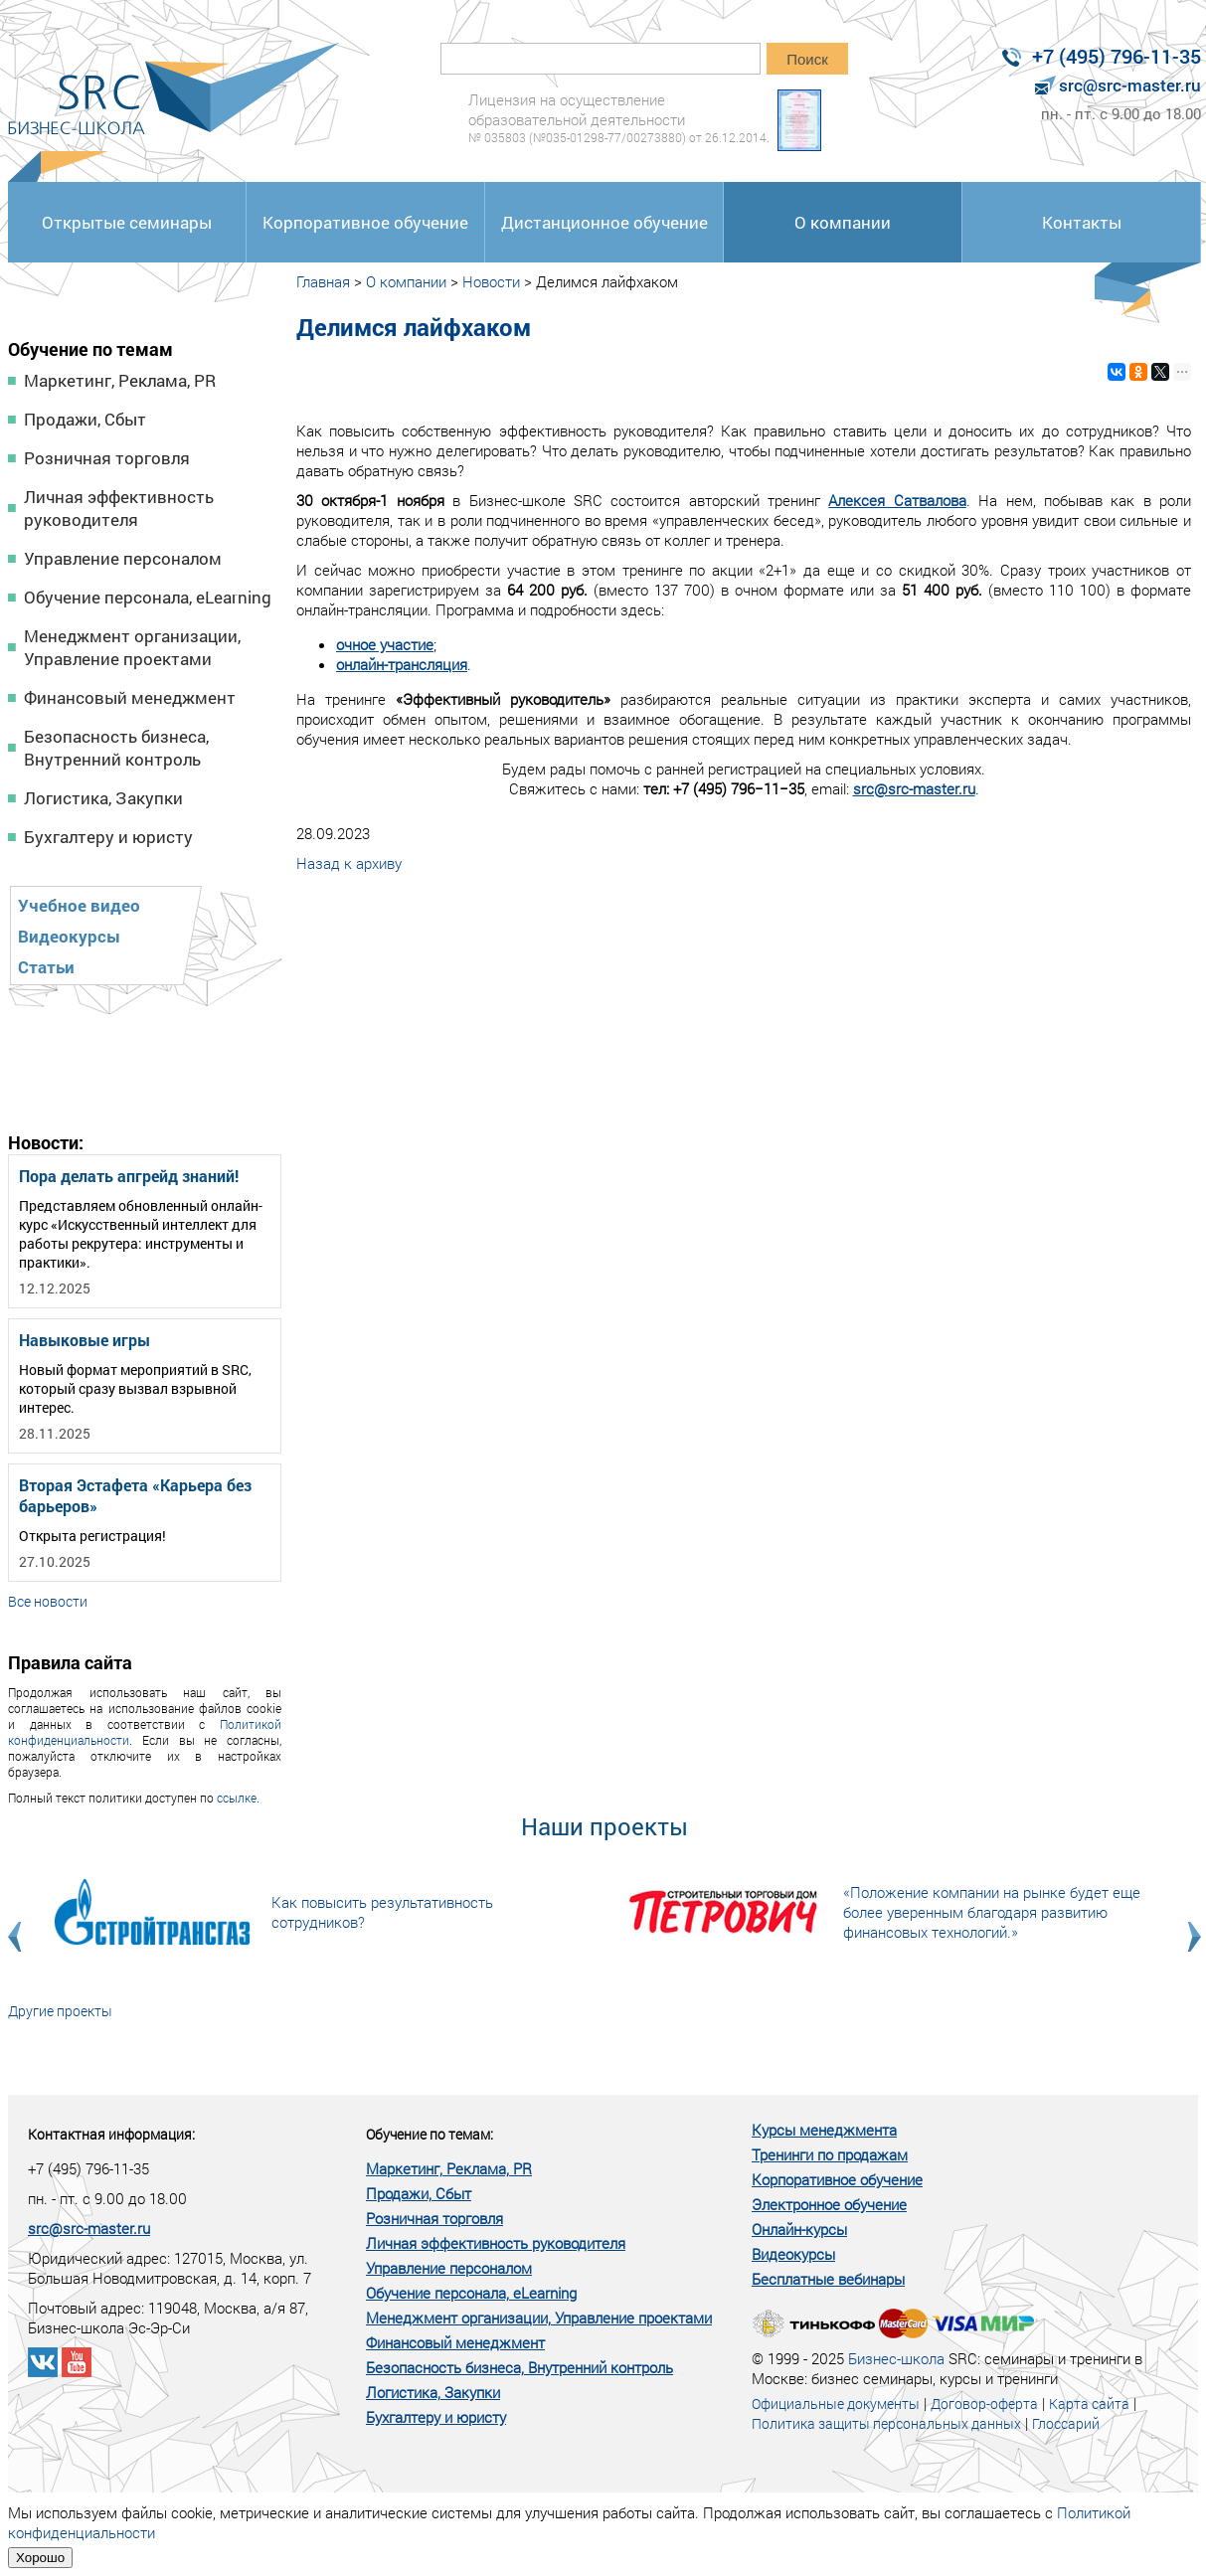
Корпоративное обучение (365, 222)
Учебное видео (79, 905)
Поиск (807, 59)
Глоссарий (1066, 2423)
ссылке (237, 1797)
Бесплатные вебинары (828, 2279)
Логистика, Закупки (103, 797)
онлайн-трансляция (401, 664)
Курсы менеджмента (824, 2130)
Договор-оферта (984, 2403)
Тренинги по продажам (830, 2154)
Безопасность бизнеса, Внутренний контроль (116, 748)
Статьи (46, 966)
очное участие (384, 644)
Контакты (1081, 222)
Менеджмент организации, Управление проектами (132, 647)
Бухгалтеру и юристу (108, 836)
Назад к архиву (349, 863)
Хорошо (40, 2557)
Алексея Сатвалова (896, 500)
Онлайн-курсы (799, 2229)
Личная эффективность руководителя (119, 508)
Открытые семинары (127, 222)
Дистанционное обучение (604, 222)
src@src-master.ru (914, 788)
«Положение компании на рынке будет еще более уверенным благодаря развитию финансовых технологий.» (991, 1912)
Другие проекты (60, 2010)
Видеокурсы (69, 936)
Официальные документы (836, 2403)
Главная (323, 281)
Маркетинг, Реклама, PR (120, 380)
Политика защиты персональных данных (886, 2423)
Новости (491, 281)
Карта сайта (1089, 2403)
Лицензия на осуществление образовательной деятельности (619, 117)
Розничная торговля (107, 457)
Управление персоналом (123, 558)
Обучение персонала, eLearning (147, 597)
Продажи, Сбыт (85, 419)
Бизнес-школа (896, 2358)
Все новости (47, 1601)
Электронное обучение (829, 2204)
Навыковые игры (84, 1339)
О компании (842, 222)
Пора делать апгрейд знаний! (129, 1175)
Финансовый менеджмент (130, 697)
